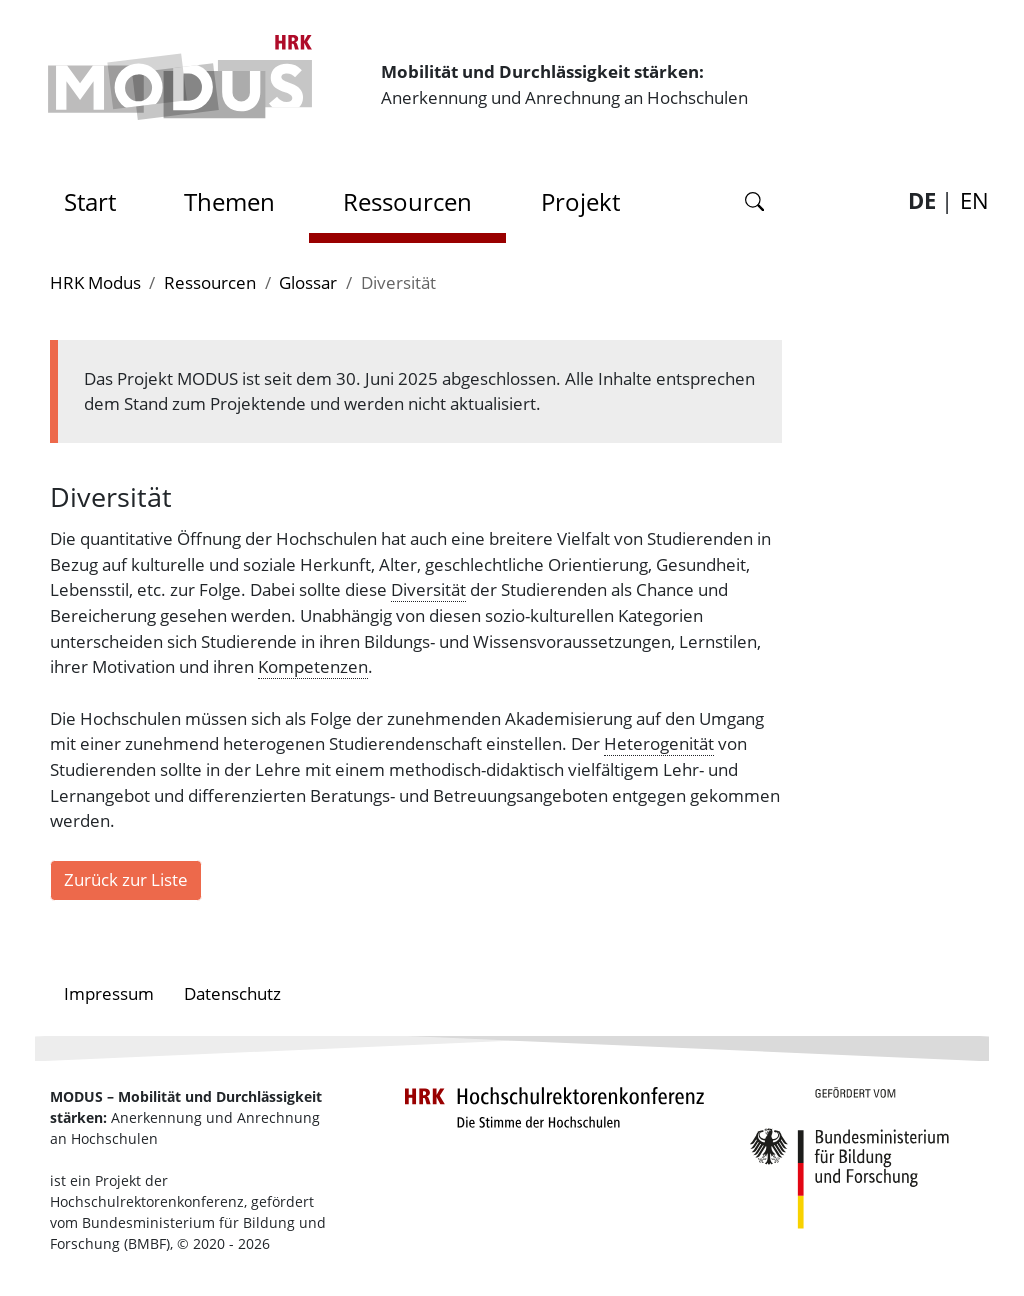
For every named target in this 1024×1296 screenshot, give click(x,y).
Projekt (580, 201)
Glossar (308, 282)
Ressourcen (407, 201)
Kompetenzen (313, 666)
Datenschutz (232, 993)
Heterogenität (659, 743)
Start (97, 196)
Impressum (109, 993)
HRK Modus (95, 282)
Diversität (428, 589)
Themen (229, 201)
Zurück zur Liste (126, 879)
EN (974, 200)
